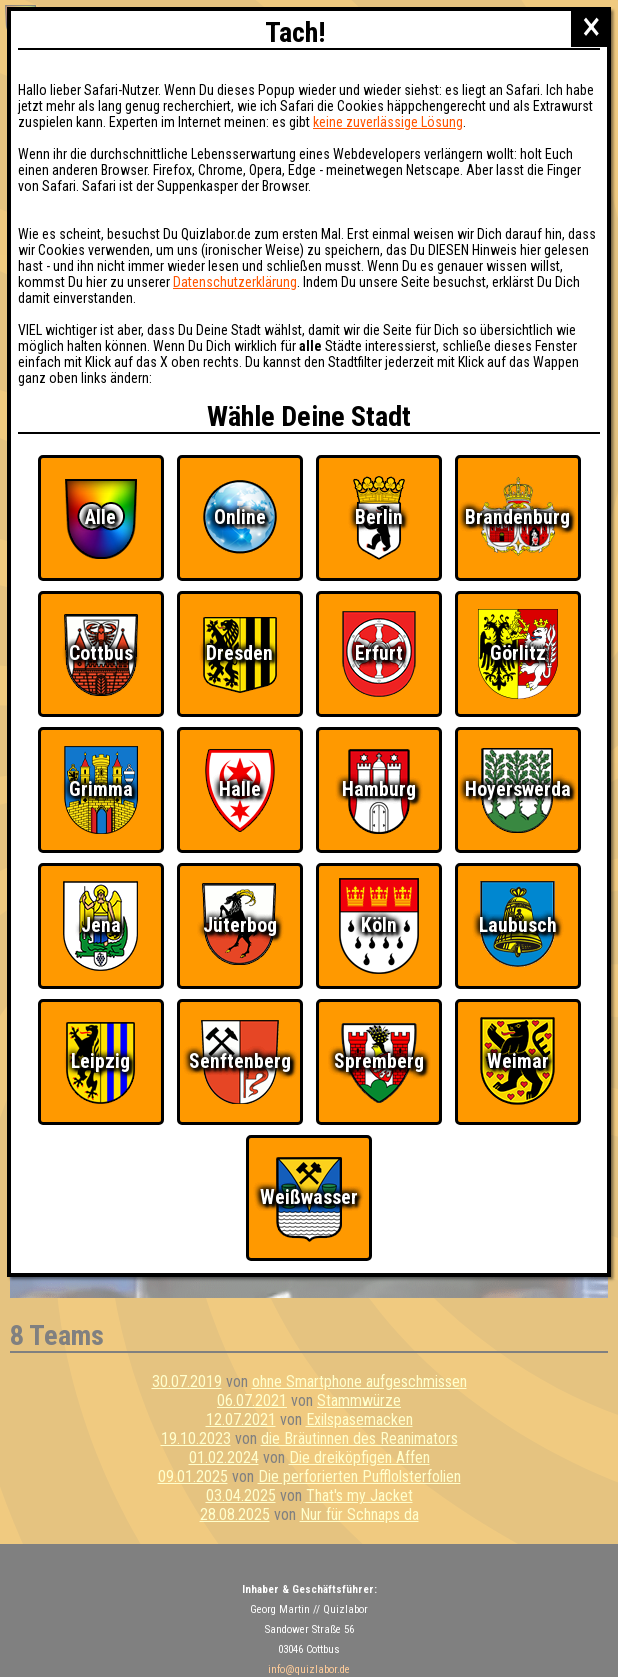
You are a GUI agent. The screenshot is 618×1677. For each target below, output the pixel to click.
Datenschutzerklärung (235, 282)
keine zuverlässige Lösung (388, 122)
